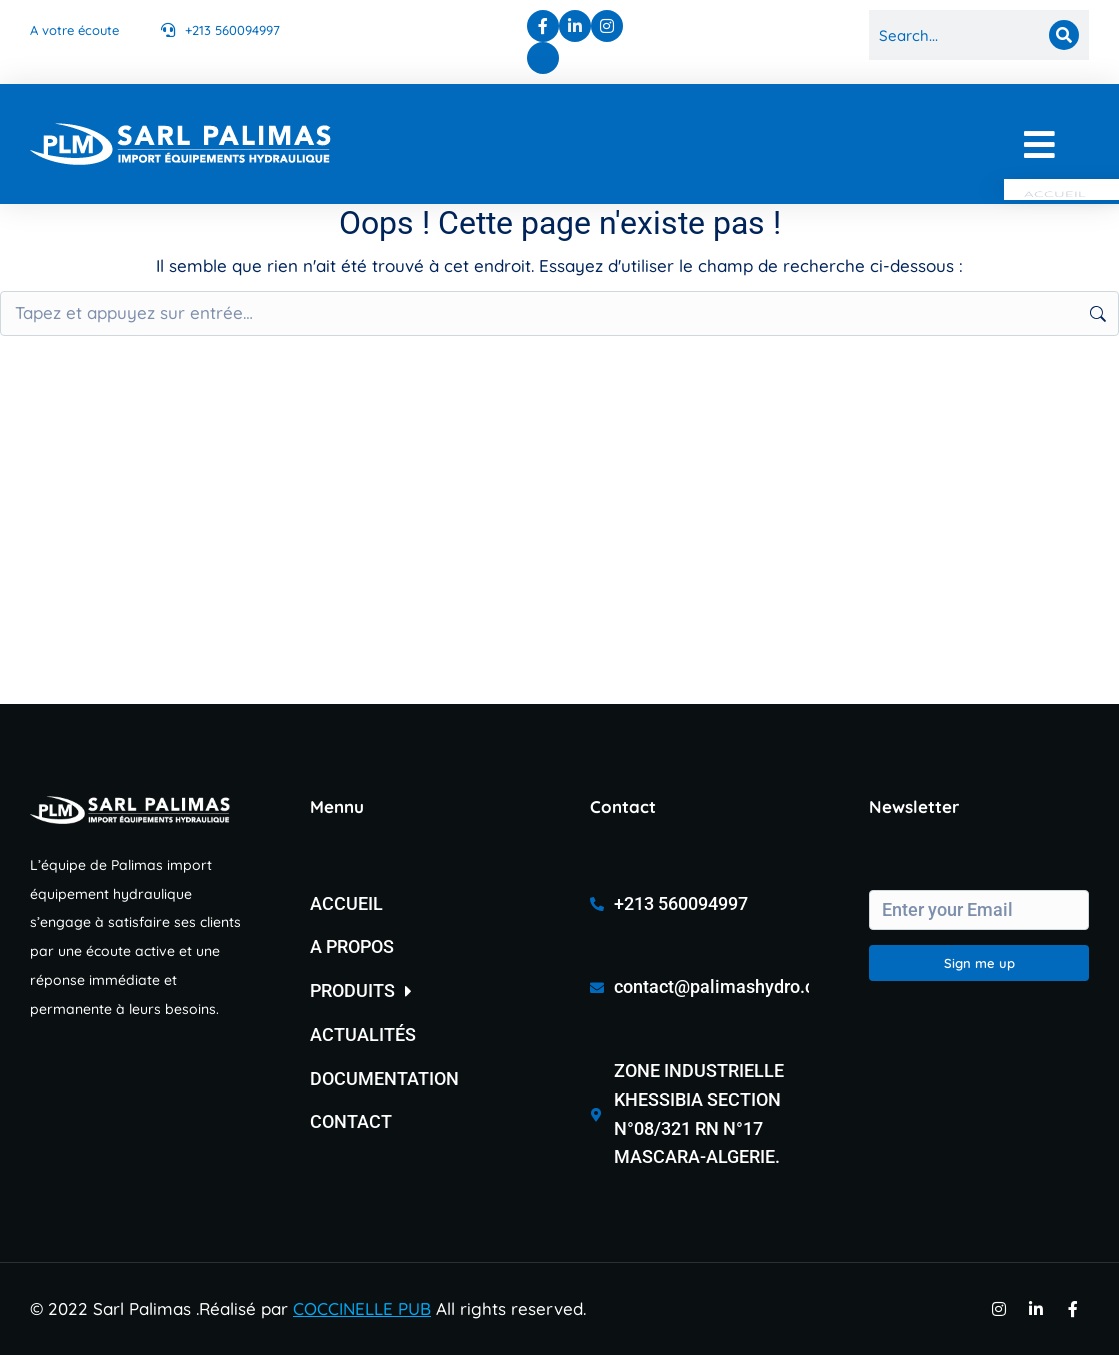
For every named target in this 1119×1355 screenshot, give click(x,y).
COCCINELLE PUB (362, 1308)
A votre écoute (74, 30)
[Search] (1064, 35)
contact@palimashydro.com (727, 986)
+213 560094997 (232, 30)
